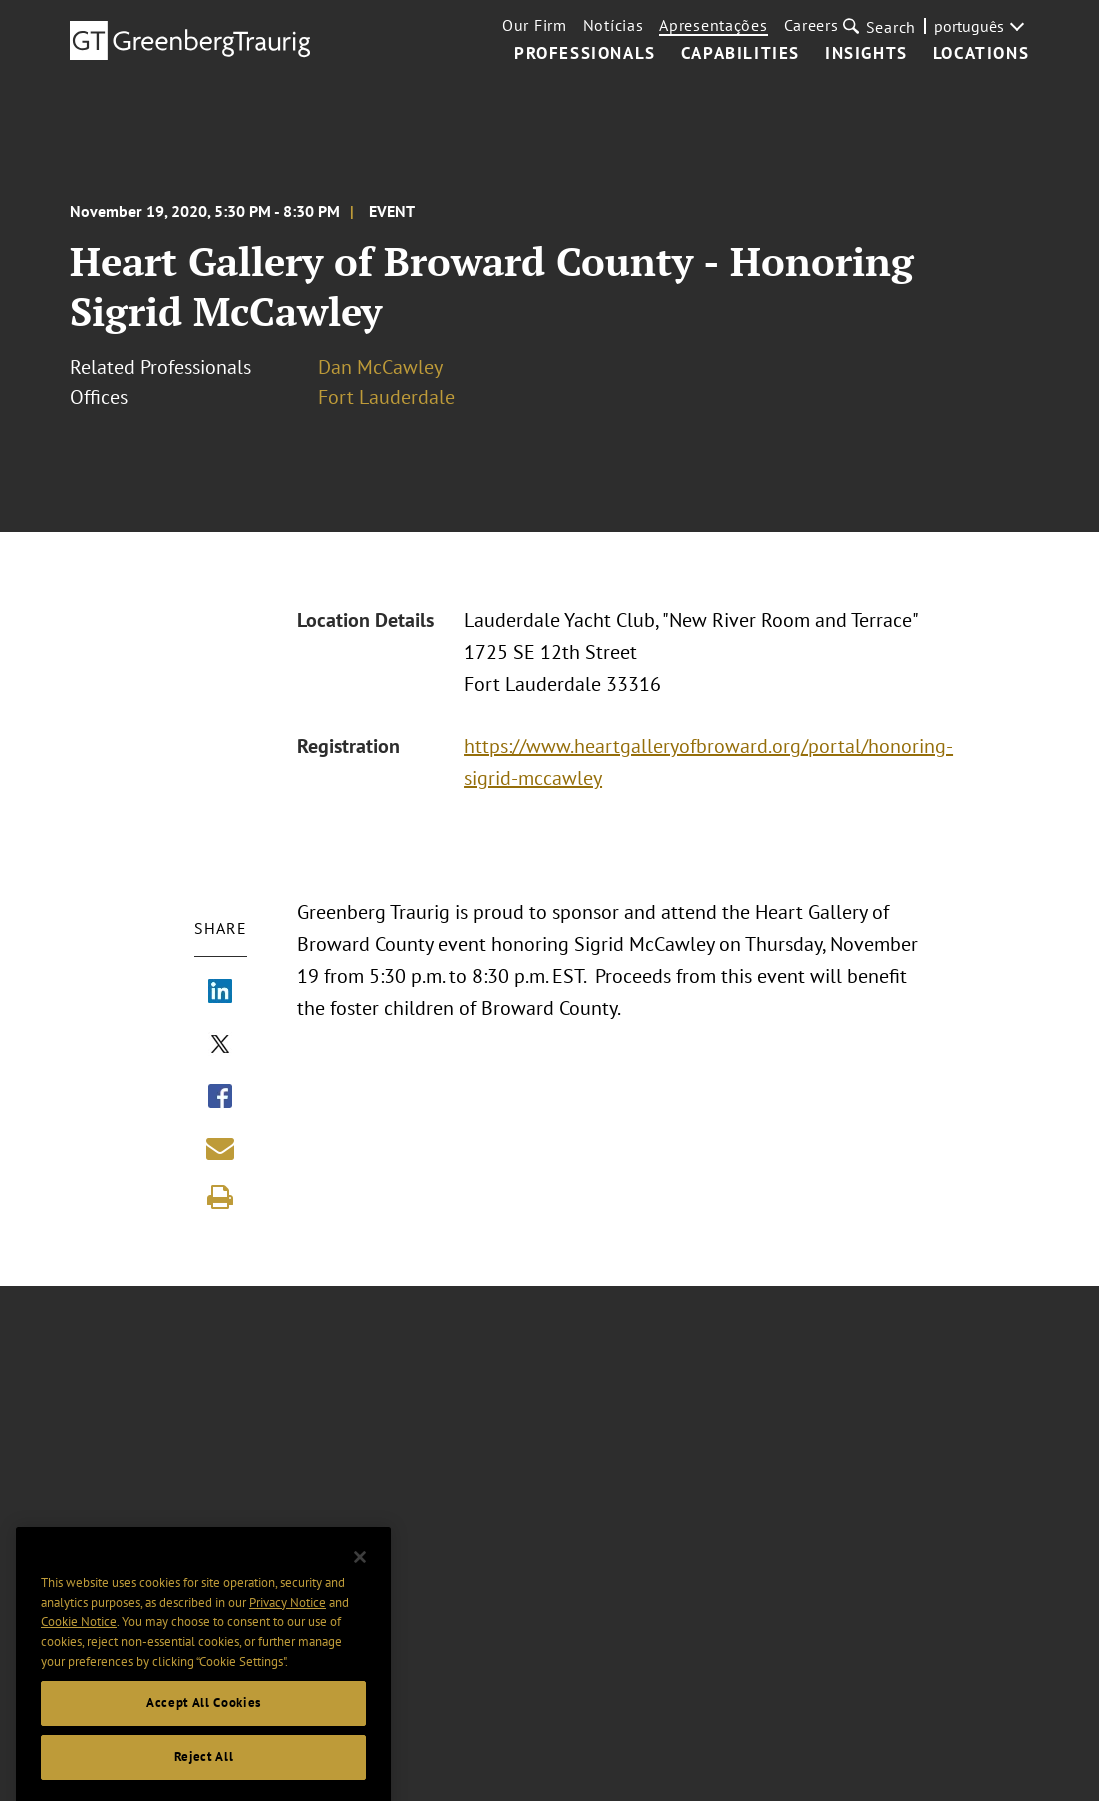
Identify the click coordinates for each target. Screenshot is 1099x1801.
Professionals (585, 54)
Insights (866, 54)
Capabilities (740, 54)
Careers (811, 25)
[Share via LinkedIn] (220, 993)
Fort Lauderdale (386, 397)
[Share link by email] (220, 1148)
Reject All (204, 1773)
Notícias (613, 25)
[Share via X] (220, 1046)
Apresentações (713, 25)
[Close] (360, 1574)
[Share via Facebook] (220, 1098)
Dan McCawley (380, 367)
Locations (981, 54)
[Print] (220, 1197)
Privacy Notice (287, 1618)
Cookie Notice (79, 1638)
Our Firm (534, 25)
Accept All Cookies (203, 1719)
